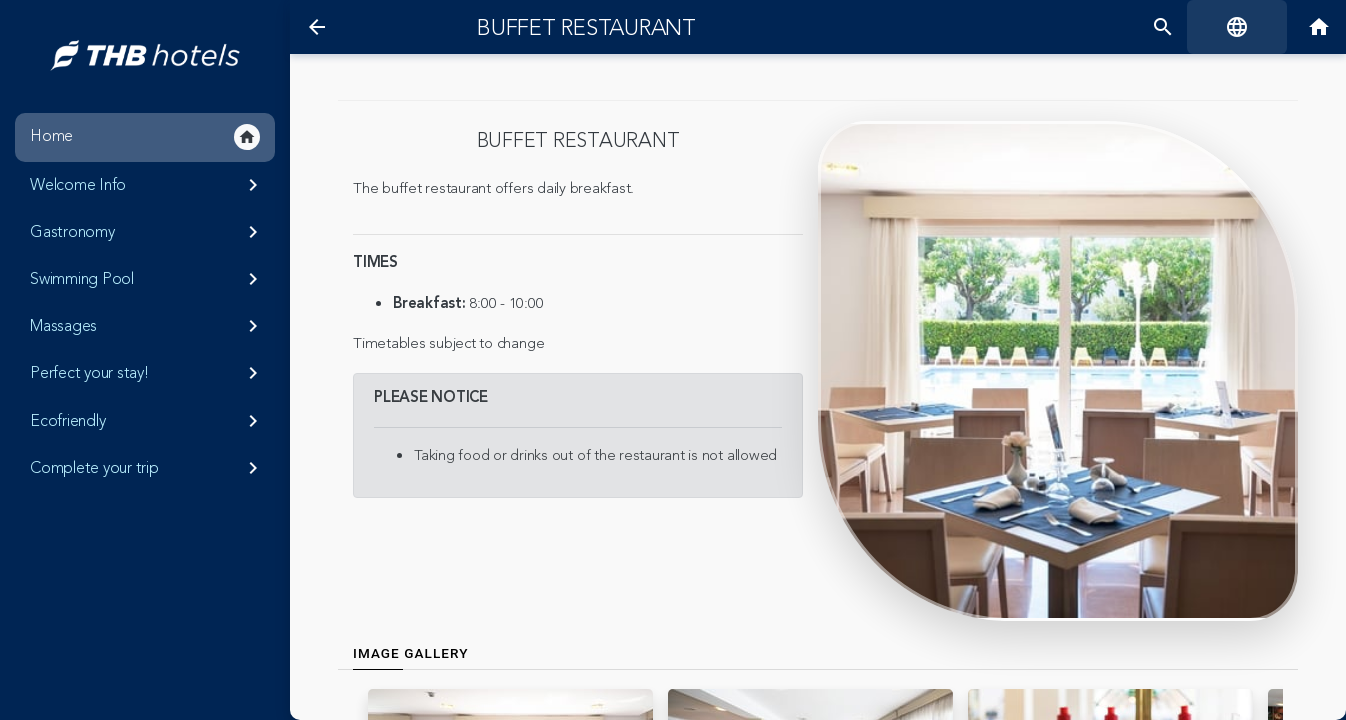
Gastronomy (147, 232)
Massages (147, 326)
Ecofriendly (147, 421)
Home (145, 137)
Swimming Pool (147, 279)
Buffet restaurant (586, 28)
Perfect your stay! (147, 373)
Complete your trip (147, 468)
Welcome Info (147, 185)
